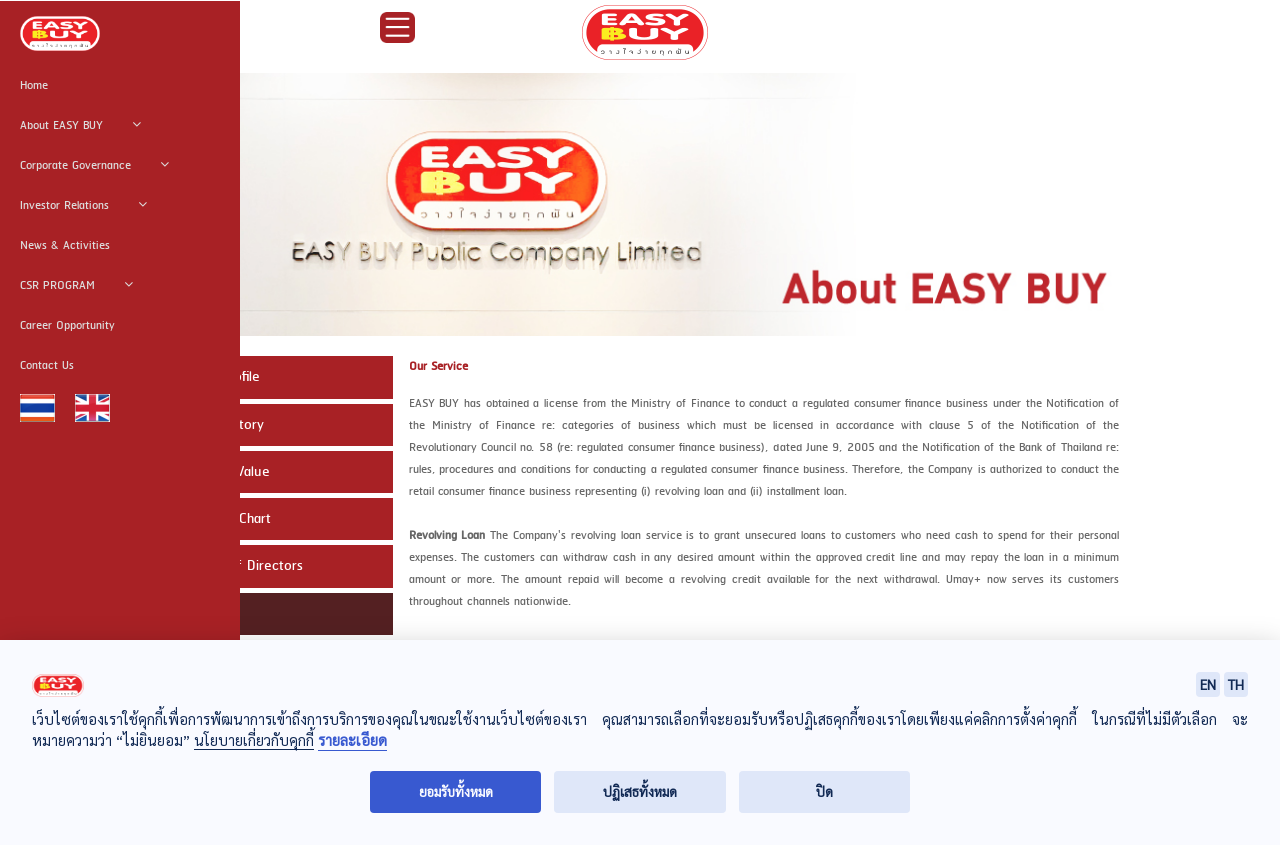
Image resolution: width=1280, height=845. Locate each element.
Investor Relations (83, 206)
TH (1236, 684)
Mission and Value (215, 472)
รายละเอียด (352, 740)
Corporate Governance (94, 166)
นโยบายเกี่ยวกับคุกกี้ (254, 740)
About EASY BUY (80, 126)
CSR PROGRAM (76, 286)
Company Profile (210, 377)
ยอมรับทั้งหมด (456, 791)
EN (1208, 684)
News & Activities (65, 246)
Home (34, 86)
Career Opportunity (67, 326)
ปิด (824, 791)
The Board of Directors (231, 566)
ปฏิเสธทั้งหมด (640, 791)
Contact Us (47, 366)
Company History (212, 425)
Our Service (196, 614)
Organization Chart (215, 519)
